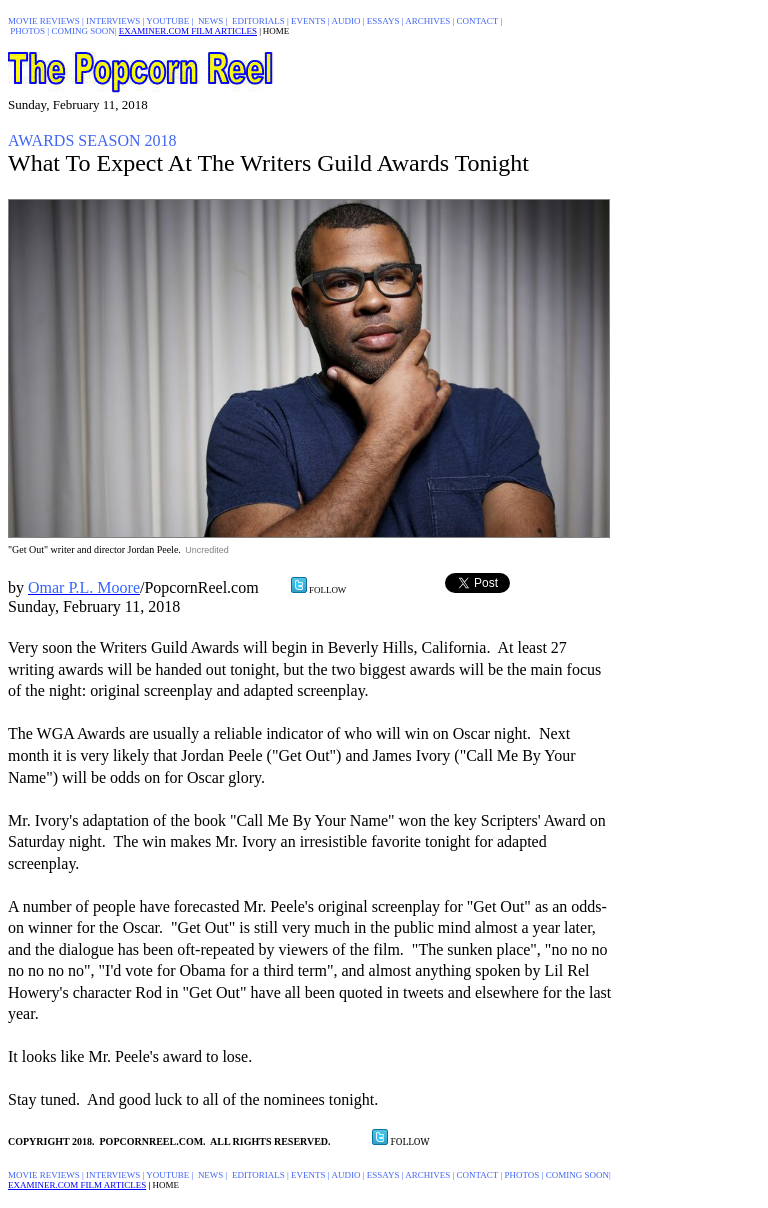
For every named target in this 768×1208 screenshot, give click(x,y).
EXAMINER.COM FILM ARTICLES (188, 31)
